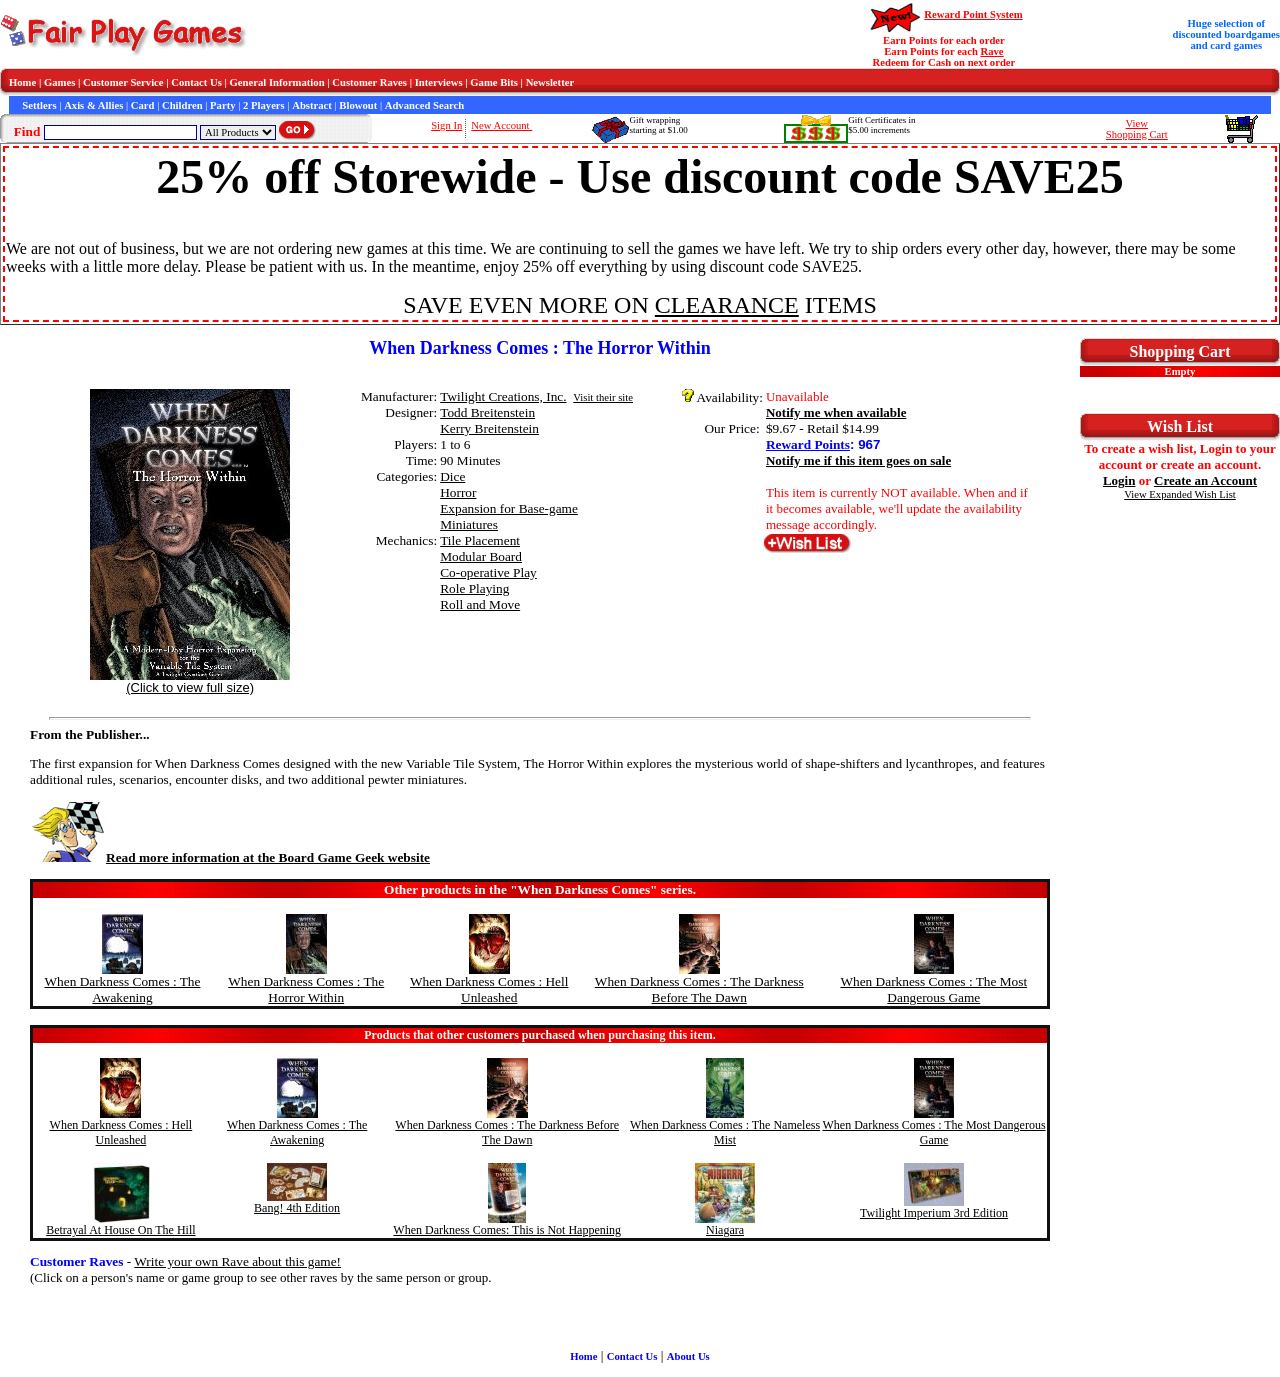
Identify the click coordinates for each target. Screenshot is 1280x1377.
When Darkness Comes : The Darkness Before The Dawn (699, 989)
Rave (992, 51)
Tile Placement (480, 540)
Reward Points (808, 444)
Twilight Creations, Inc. (503, 396)
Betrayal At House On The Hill (120, 1230)
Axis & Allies (93, 105)
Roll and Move (480, 604)
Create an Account (1205, 480)
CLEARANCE (727, 305)
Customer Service (123, 82)
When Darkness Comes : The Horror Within (306, 989)
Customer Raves (369, 82)
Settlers (39, 105)
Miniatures (469, 524)
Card (143, 105)
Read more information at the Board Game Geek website (230, 857)
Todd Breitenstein (487, 412)
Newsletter (550, 82)
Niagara (725, 1230)
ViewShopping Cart (1137, 129)
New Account (501, 125)
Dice (452, 476)
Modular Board (481, 556)
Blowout (358, 105)
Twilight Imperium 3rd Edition (934, 1213)
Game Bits (494, 82)
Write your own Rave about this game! (237, 1261)
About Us (688, 1356)
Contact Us (196, 82)
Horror (458, 492)
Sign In (446, 125)
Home (22, 82)
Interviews (439, 82)
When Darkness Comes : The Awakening (122, 989)
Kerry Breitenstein (489, 428)
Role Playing (474, 588)
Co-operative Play (488, 572)
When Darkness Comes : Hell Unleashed (489, 989)
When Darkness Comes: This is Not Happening (507, 1230)
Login (1119, 480)
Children (182, 105)
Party (222, 105)
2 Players (264, 105)
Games (59, 82)
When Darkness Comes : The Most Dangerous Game (933, 989)
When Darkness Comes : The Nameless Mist (725, 1132)
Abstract (312, 105)
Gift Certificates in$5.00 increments (881, 125)
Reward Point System (973, 14)
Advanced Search (424, 105)
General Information (277, 82)
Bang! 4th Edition (297, 1208)
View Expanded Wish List (1180, 494)
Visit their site (603, 397)
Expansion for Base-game (509, 508)
